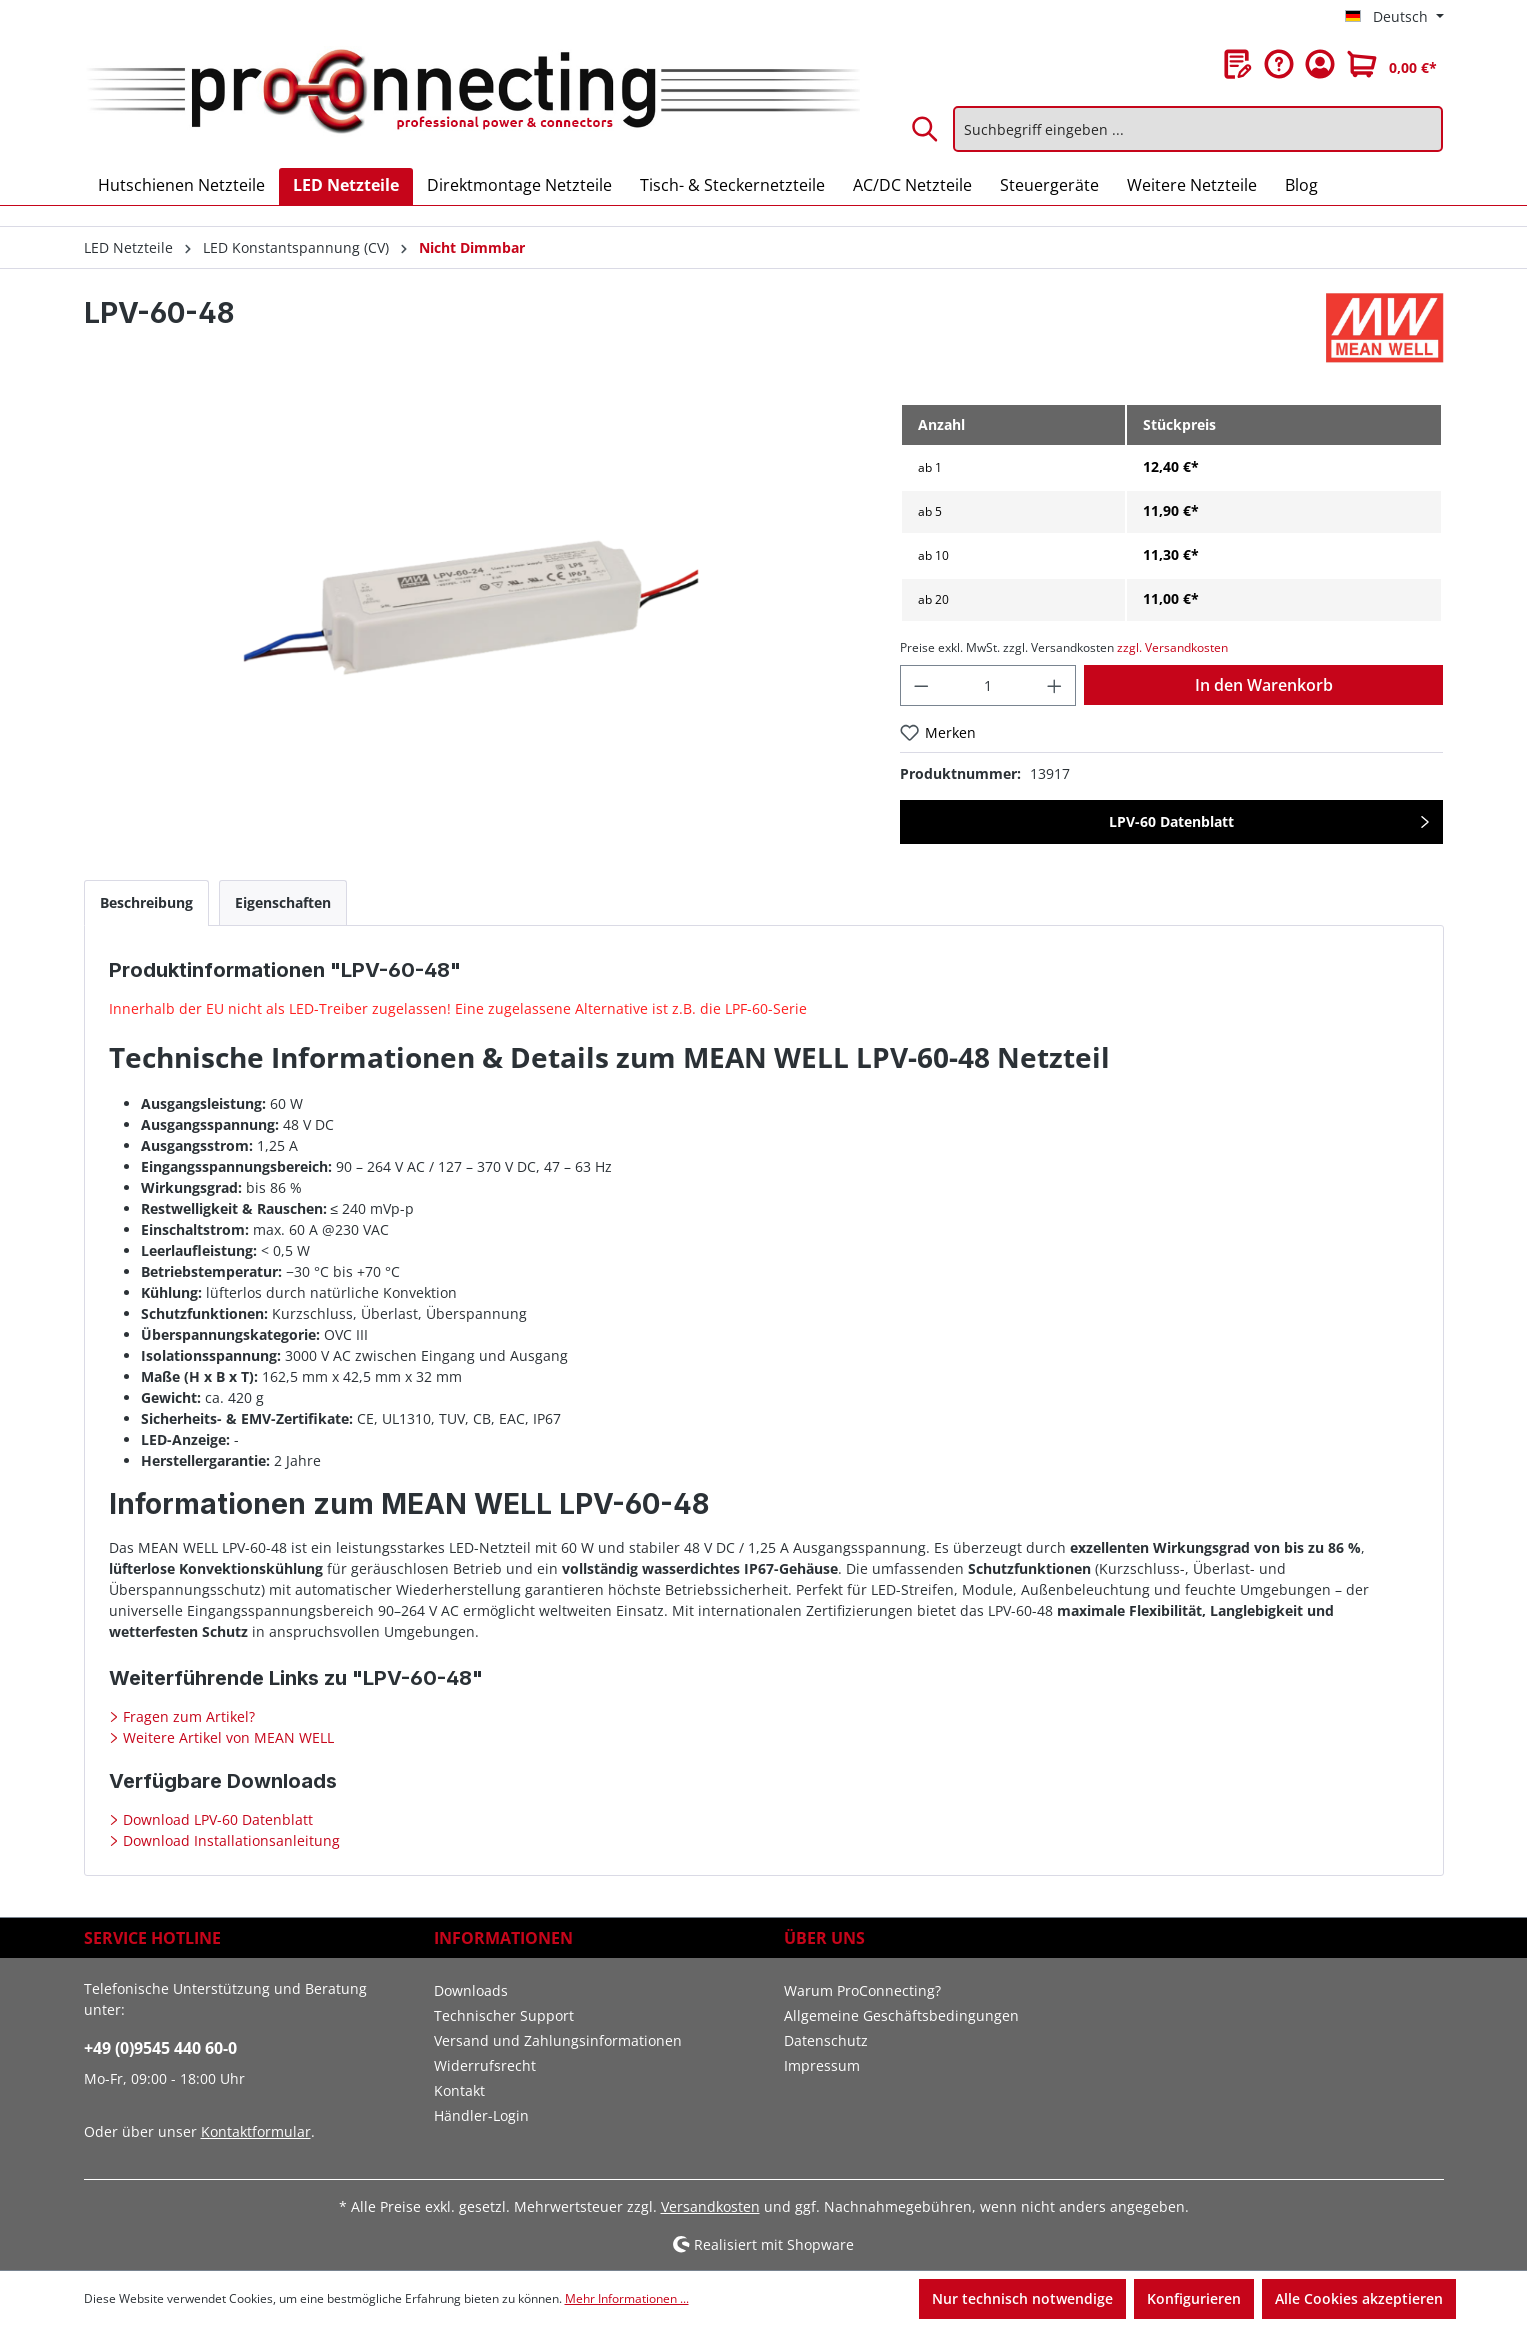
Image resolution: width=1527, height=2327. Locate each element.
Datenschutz (826, 2040)
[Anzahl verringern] (921, 685)
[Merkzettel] (1238, 64)
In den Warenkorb (1264, 685)
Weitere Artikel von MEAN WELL (226, 1737)
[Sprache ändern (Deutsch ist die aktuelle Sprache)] (1394, 17)
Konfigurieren (1194, 2298)
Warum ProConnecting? (862, 1990)
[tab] (146, 902)
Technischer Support (504, 2015)
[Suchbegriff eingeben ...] (1198, 129)
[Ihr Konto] (1320, 64)
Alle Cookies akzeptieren (1359, 2298)
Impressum (822, 2065)
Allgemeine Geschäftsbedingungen (901, 2015)
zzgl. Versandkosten (1172, 647)
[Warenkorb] (1392, 64)
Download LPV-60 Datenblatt (216, 1819)
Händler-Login (481, 2115)
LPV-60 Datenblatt (1171, 821)
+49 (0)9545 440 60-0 (160, 2048)
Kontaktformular (256, 2131)
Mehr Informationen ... (627, 2298)
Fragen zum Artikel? (187, 1716)
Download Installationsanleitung (229, 1840)
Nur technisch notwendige (1022, 2298)
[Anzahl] (988, 685)
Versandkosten (710, 2206)
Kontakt (459, 2090)
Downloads (471, 1990)
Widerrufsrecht (485, 2065)
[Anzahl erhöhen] (1055, 685)
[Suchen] (926, 129)
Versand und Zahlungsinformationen (558, 2040)
